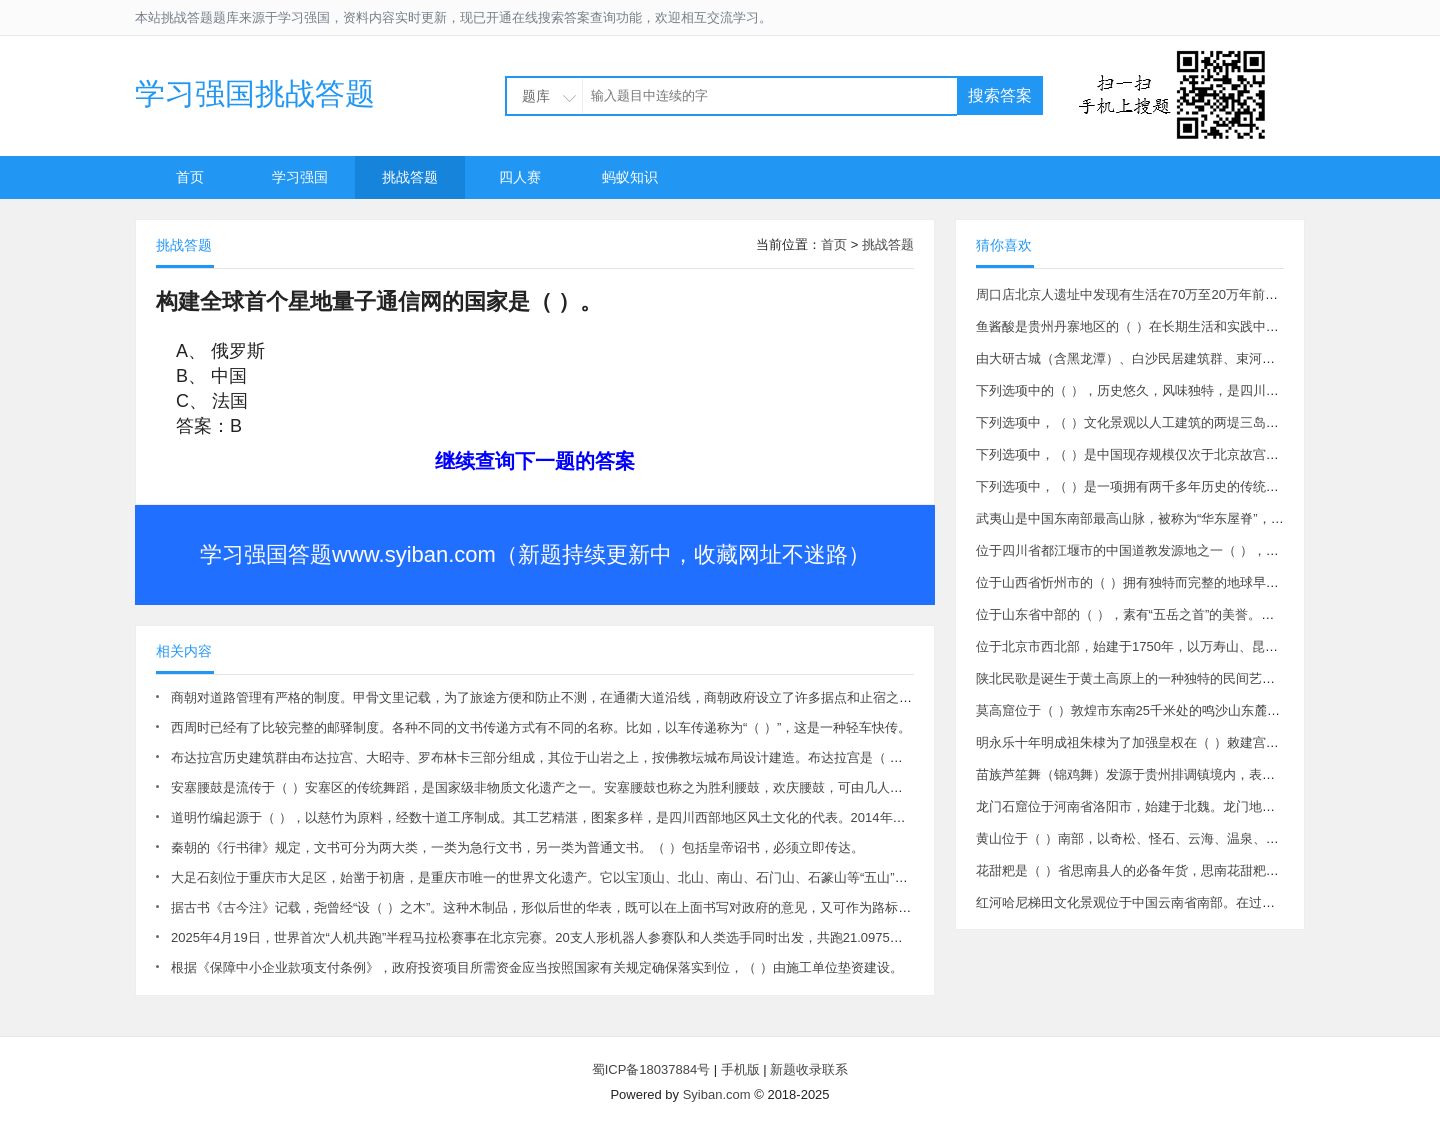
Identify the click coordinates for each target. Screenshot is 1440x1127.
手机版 (740, 1069)
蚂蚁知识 (630, 177)
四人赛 (520, 177)
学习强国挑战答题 (255, 93)
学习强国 (300, 177)
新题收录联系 (809, 1069)
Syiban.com (717, 1094)
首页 (190, 177)
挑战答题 (410, 177)
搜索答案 (1000, 95)
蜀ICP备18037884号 (651, 1069)
